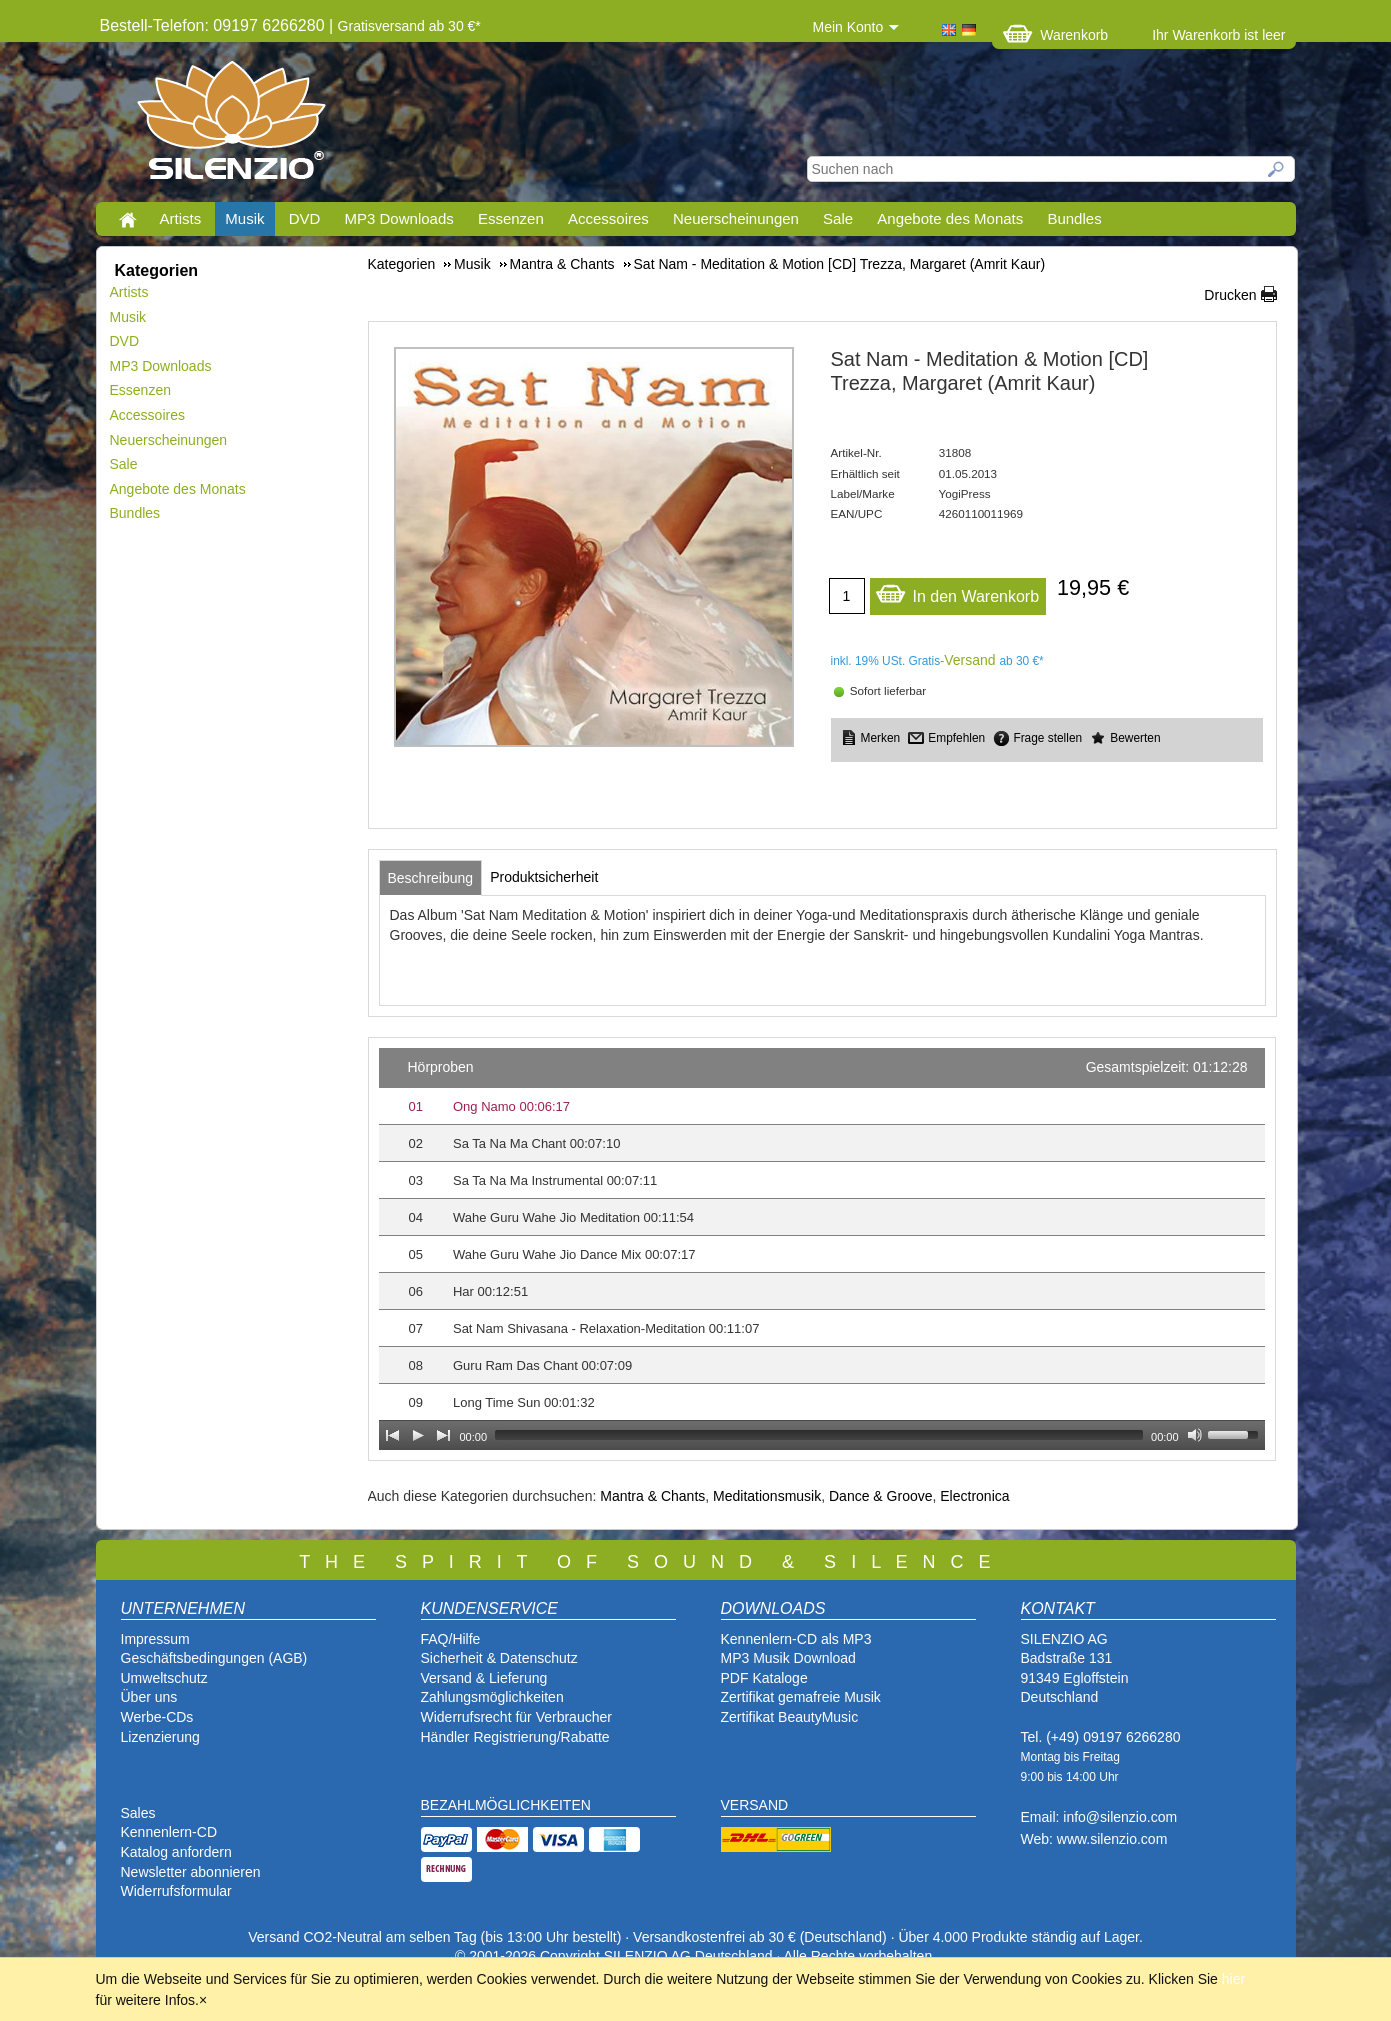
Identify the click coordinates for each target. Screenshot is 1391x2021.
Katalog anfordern (176, 1852)
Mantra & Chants (652, 1496)
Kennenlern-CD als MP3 (796, 1639)
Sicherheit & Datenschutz (499, 1658)
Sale (838, 218)
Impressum (155, 1639)
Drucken (1230, 295)
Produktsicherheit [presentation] (544, 877)
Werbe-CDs (157, 1717)
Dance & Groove (881, 1496)
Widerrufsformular (176, 1891)
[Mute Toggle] (1195, 1435)
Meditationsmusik (767, 1496)
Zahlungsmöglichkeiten (492, 1697)
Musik (244, 218)
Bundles (1074, 218)
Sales (138, 1813)
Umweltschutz (164, 1678)
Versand (969, 660)
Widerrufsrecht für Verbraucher (516, 1717)
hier (1233, 1979)
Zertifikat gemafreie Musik (801, 1697)
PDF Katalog (760, 1678)
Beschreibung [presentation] (431, 878)
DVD (305, 218)
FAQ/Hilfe (451, 1639)
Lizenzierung (160, 1737)
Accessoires (608, 218)
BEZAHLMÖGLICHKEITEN (506, 1805)
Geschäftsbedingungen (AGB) (214, 1658)
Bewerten (1135, 738)
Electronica (974, 1496)
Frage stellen (1047, 738)
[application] (822, 1249)
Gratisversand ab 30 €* (409, 26)
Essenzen (511, 218)
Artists (181, 218)
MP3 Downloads (399, 218)
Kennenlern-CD (169, 1832)
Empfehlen (956, 738)
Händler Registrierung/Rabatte (515, 1737)
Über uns (149, 1697)
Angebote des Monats (950, 218)
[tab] (431, 878)
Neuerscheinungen (736, 218)
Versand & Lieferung (484, 1678)
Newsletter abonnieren (191, 1872)
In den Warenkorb (957, 591)
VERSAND (755, 1805)
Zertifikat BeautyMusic (790, 1717)
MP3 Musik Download (788, 1658)
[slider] (819, 1435)
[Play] (418, 1435)
